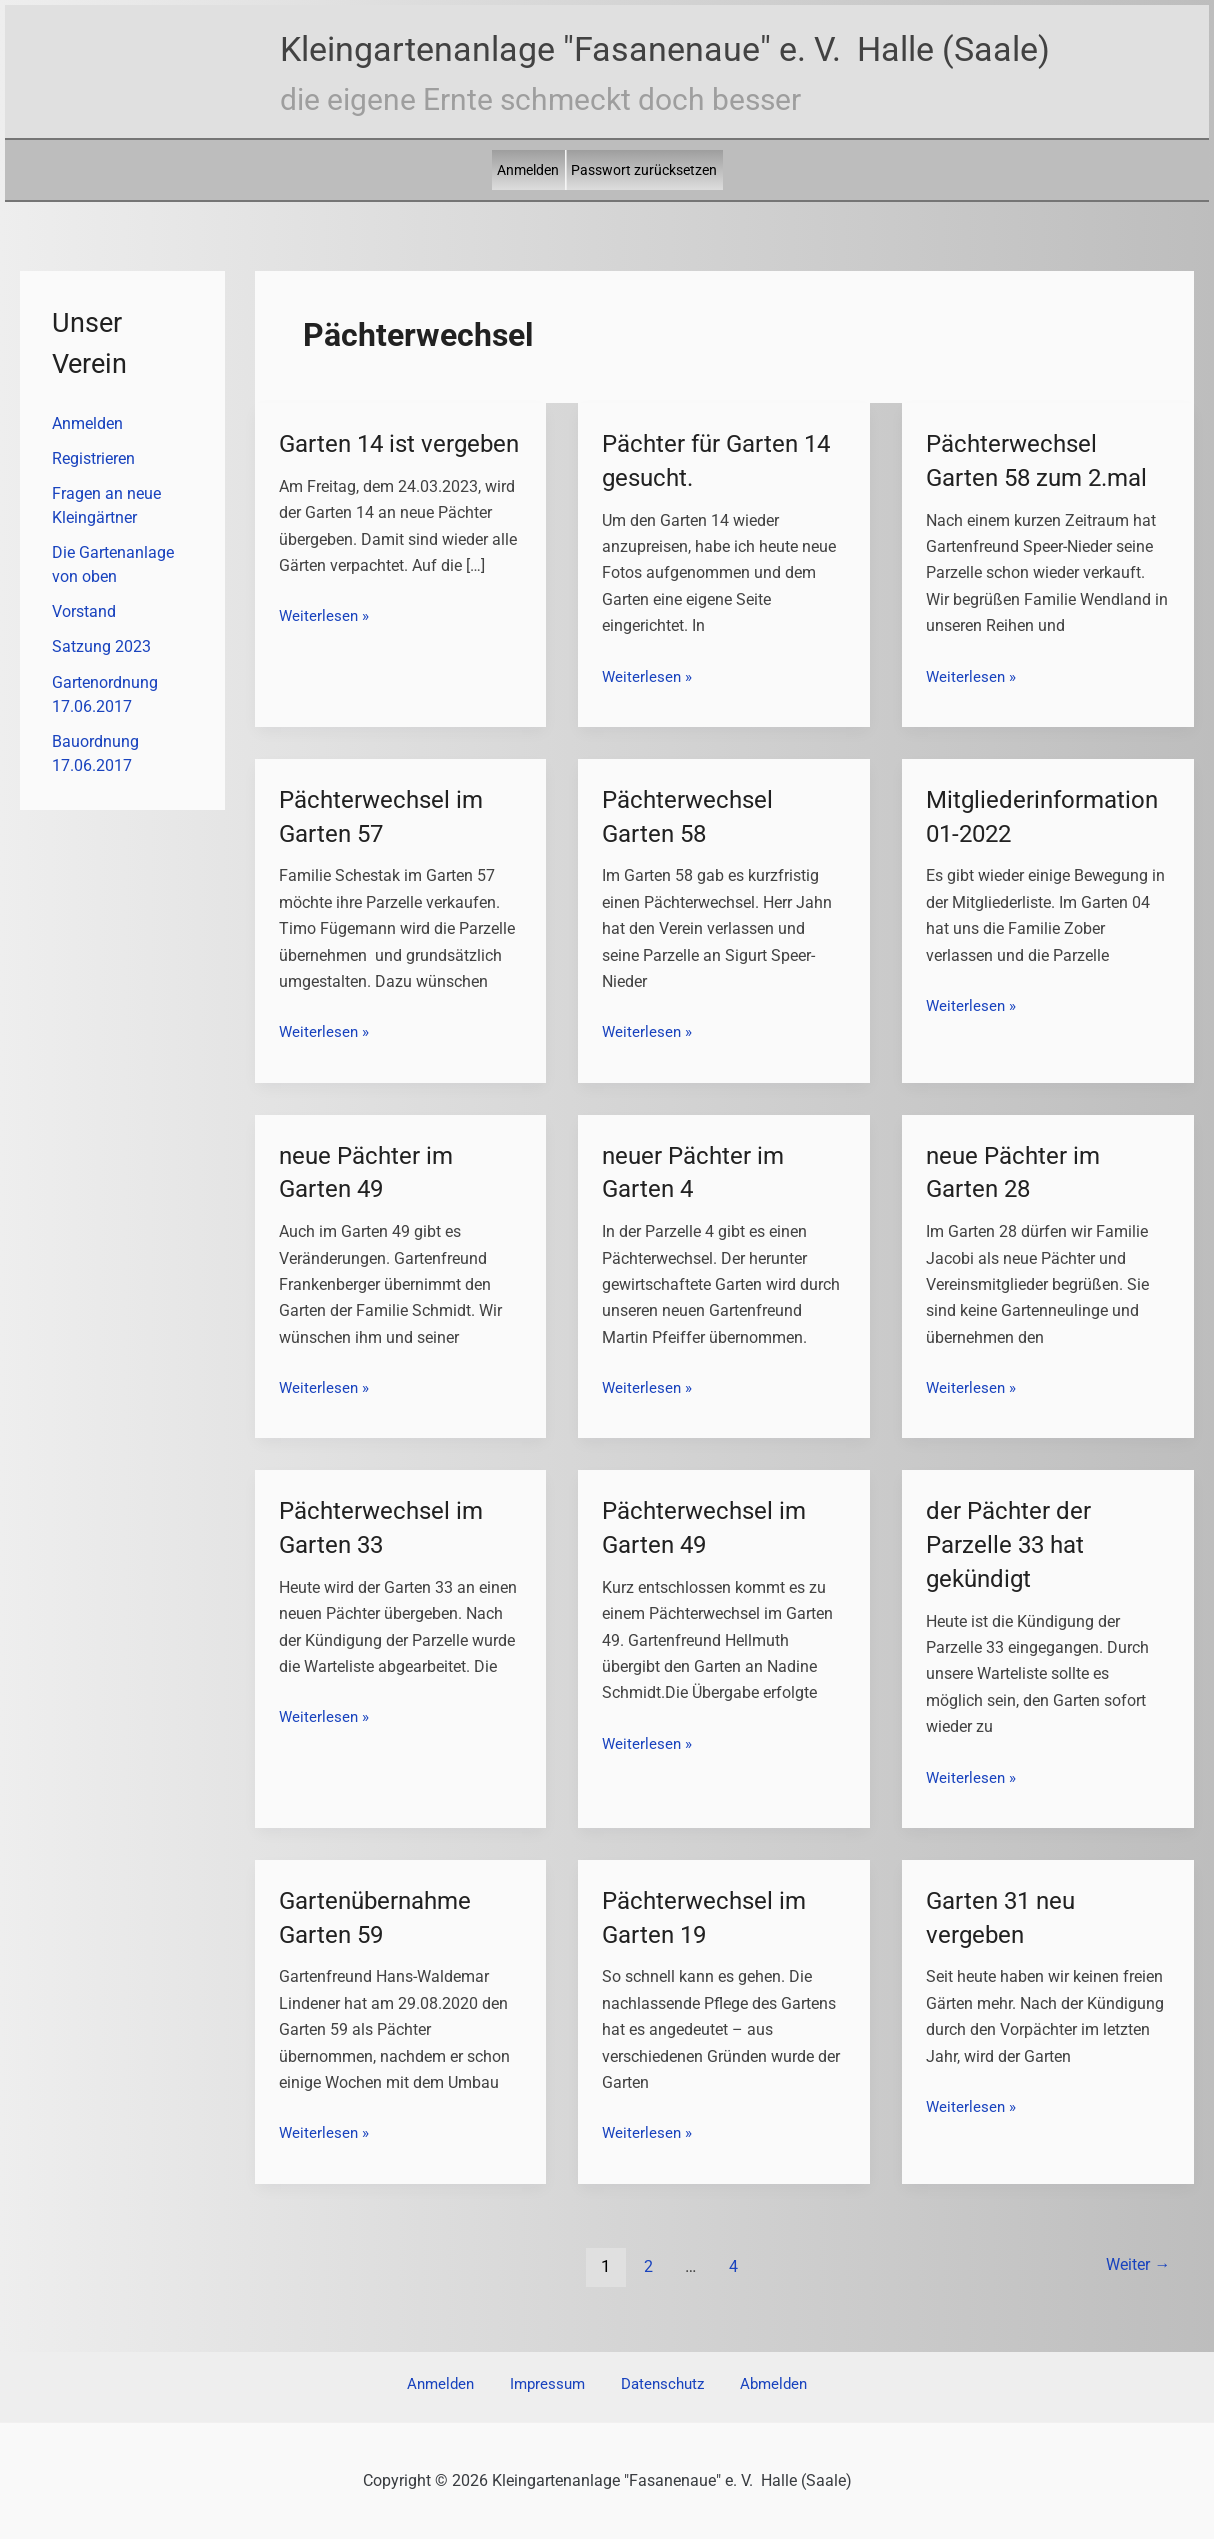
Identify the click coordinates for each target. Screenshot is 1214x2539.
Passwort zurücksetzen (644, 170)
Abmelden (750, 2384)
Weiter (1133, 2266)
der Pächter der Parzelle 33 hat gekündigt (1015, 1544)
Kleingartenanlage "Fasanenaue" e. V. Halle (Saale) (665, 49)
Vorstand (84, 615)
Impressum (554, 2384)
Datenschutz (654, 2384)
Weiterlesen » (325, 650)
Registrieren (93, 459)
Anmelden (528, 170)
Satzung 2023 (101, 651)
